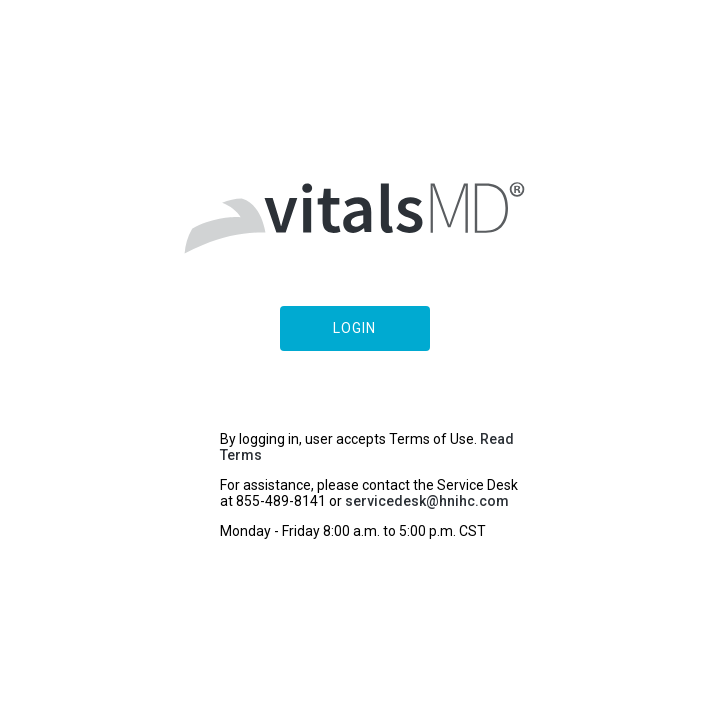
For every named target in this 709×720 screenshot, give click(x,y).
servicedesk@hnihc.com (427, 501)
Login (354, 328)
